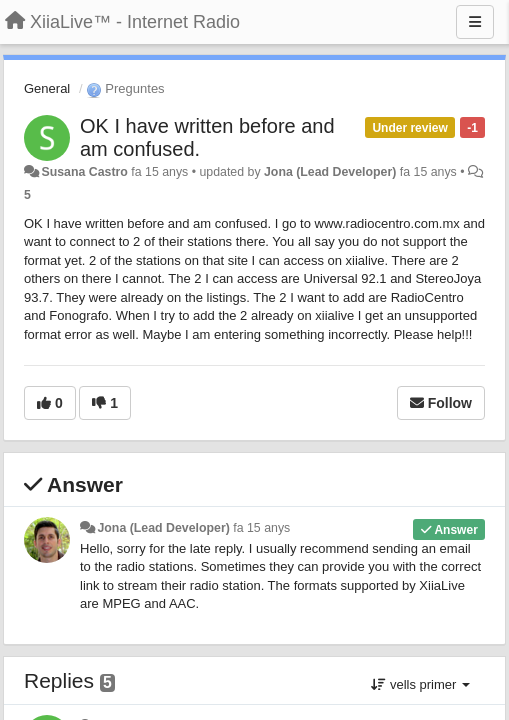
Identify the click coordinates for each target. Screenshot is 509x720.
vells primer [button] (420, 684)
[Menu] (475, 22)
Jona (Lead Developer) (330, 172)
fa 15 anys (261, 528)
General (47, 88)
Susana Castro (84, 172)
